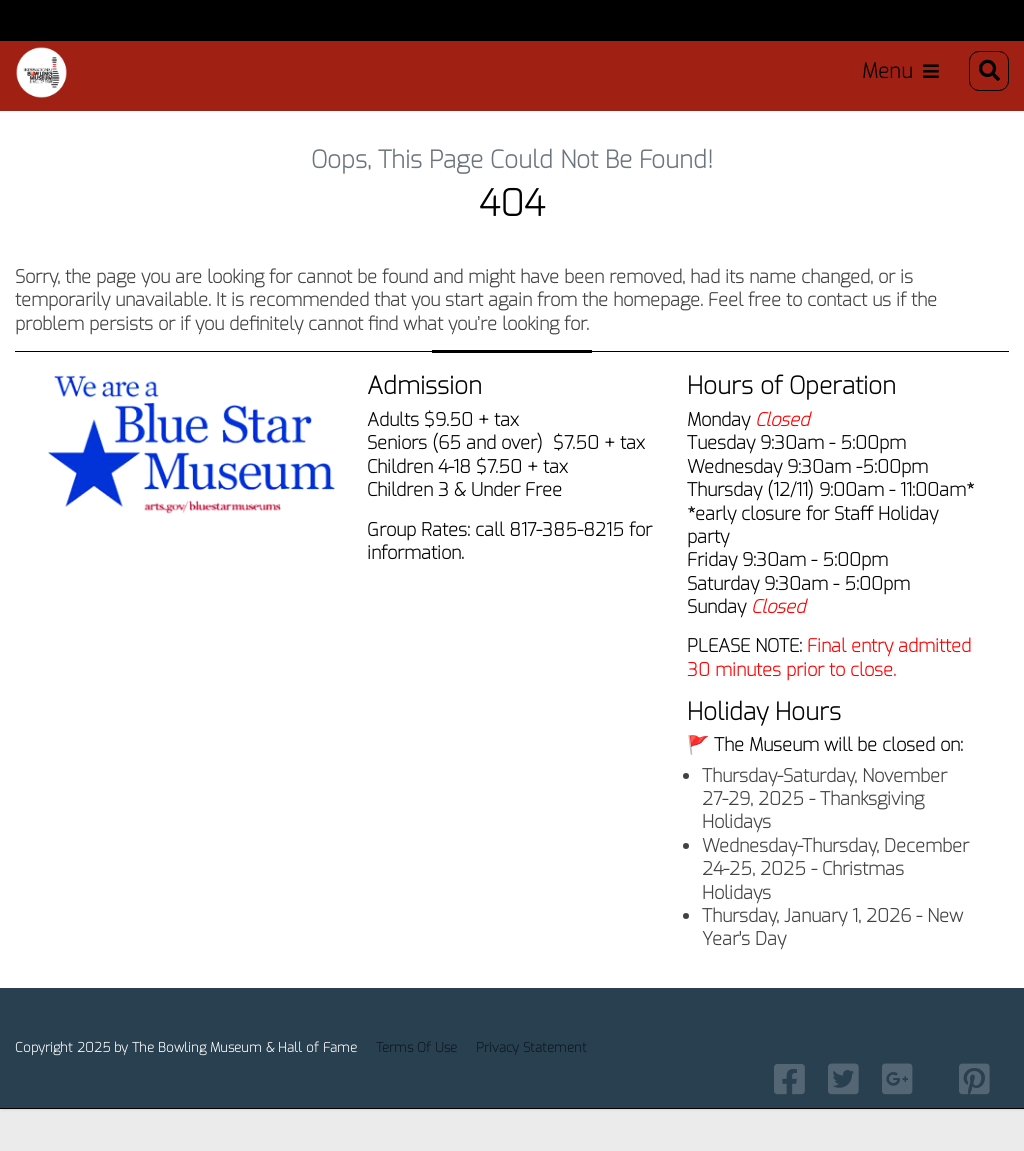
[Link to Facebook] (789, 1119)
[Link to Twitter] (843, 1119)
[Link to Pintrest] (974, 1119)
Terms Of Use (416, 1089)
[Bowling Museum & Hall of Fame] (46, 79)
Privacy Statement (531, 1089)
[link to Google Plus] (897, 1119)
